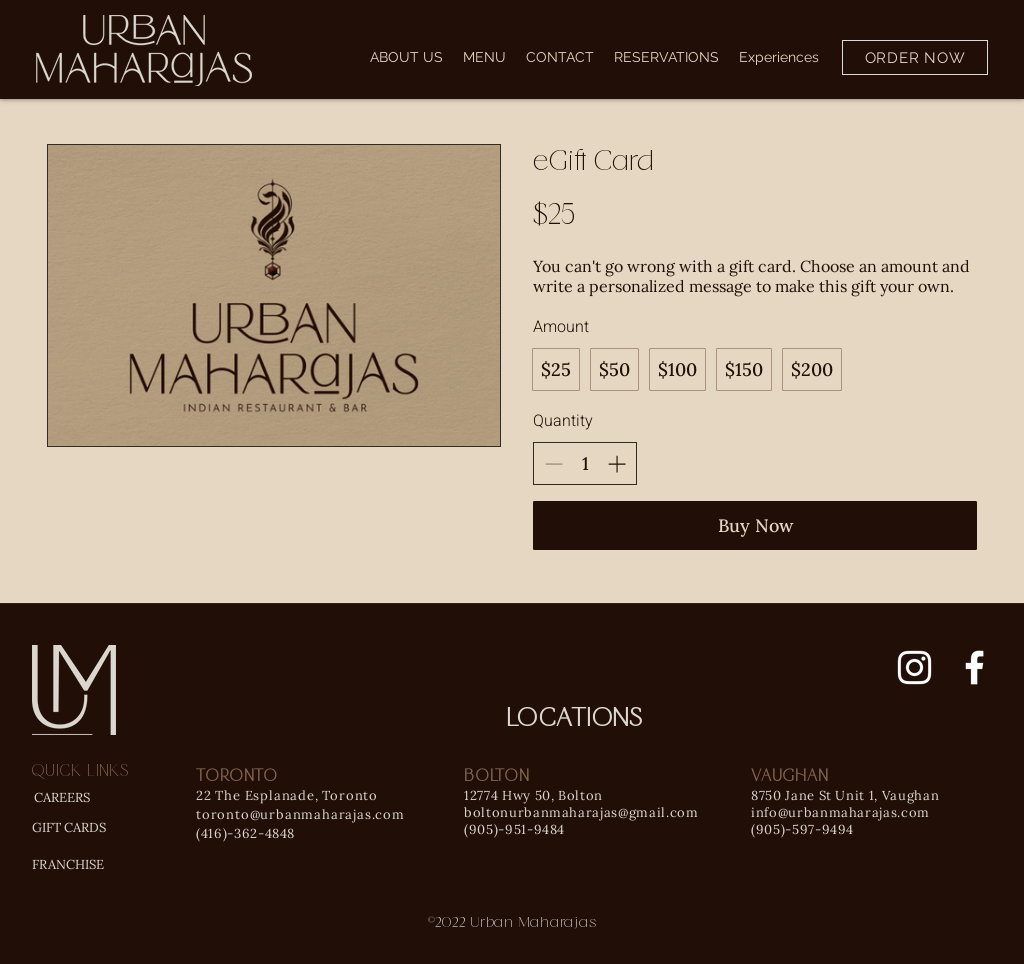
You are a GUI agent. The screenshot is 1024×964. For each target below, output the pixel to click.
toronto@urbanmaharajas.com (300, 814)
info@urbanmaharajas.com (840, 812)
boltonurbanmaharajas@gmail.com (581, 812)
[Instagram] (914, 667)
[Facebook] (974, 667)
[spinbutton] (585, 463)
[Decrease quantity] (553, 463)
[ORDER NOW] (915, 57)
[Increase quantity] (616, 463)
